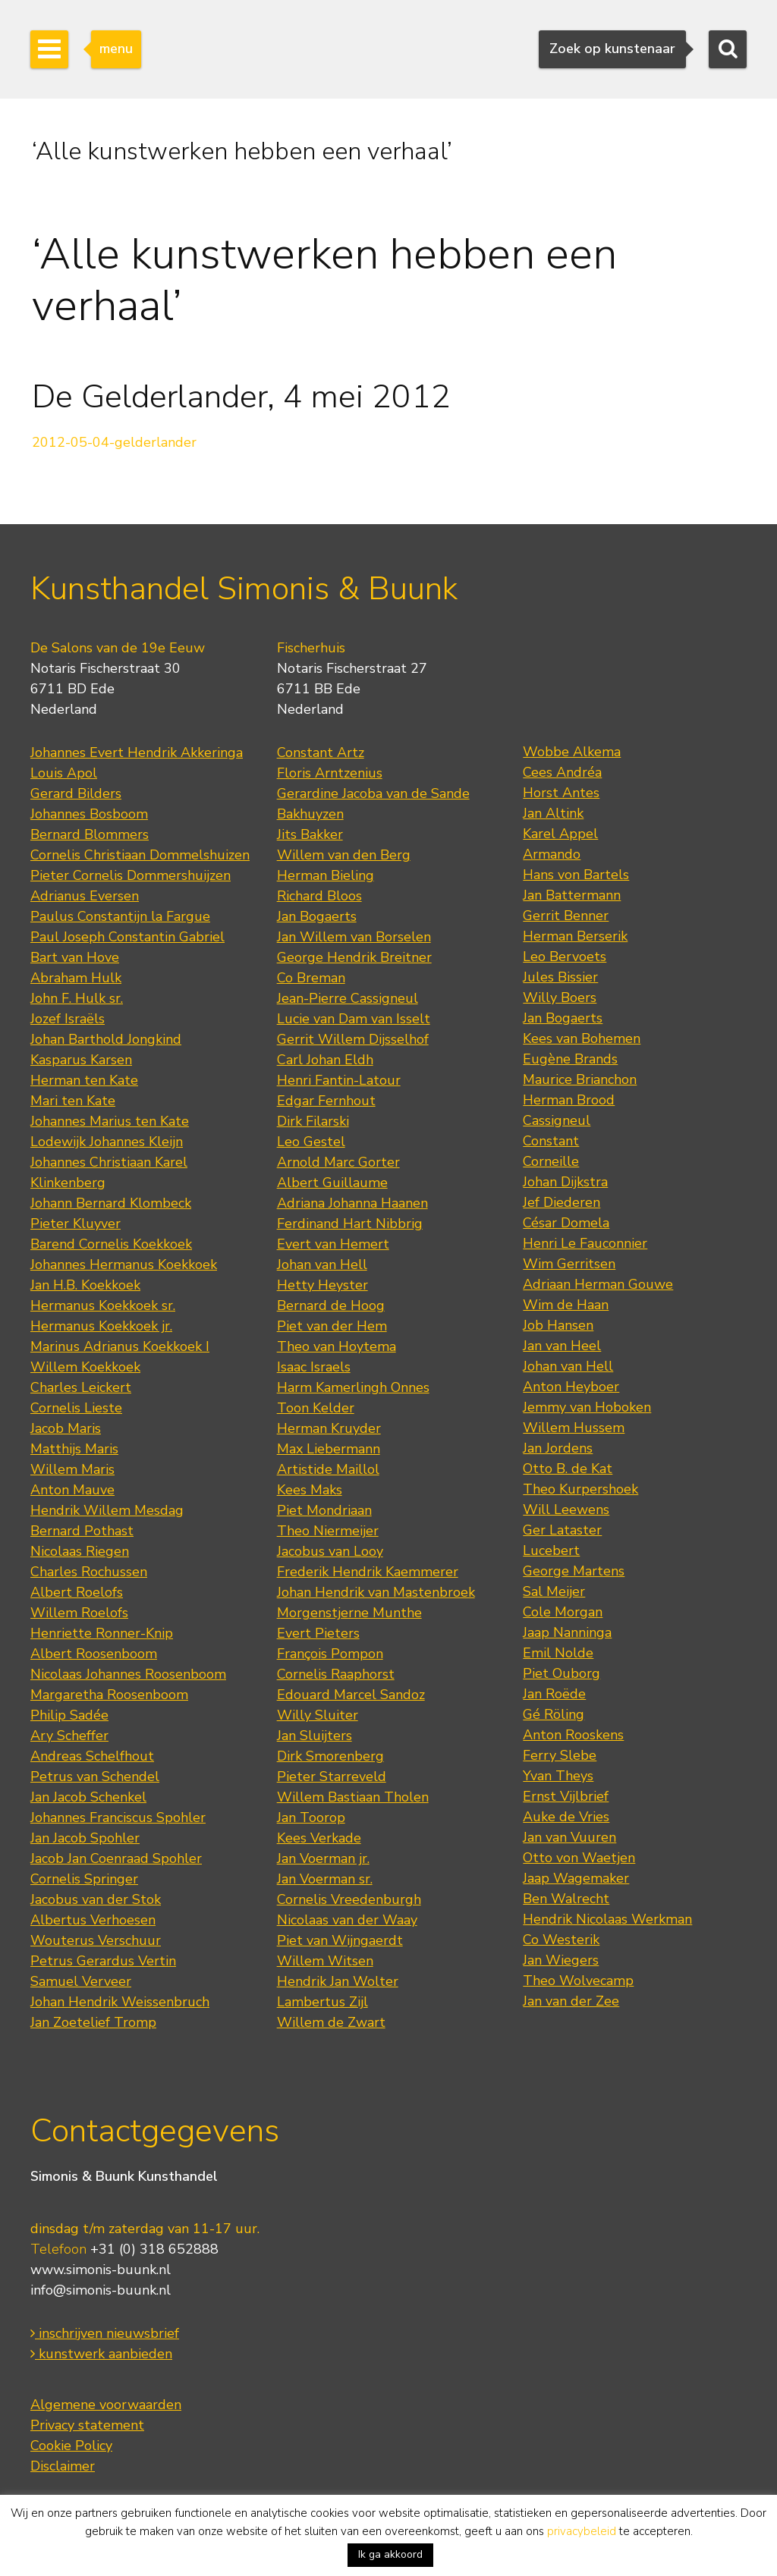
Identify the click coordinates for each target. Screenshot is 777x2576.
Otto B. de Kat (567, 1468)
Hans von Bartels (576, 874)
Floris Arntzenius (329, 773)
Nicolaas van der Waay (347, 1920)
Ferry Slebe (559, 1755)
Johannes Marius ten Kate (109, 1121)
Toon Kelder (315, 1408)
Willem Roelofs (79, 1613)
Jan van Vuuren (569, 1837)
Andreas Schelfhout (92, 1756)
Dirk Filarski (313, 1121)
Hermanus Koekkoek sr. (102, 1305)
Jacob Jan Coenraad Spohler (116, 1858)
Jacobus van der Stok (95, 1899)
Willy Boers (559, 997)
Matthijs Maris (74, 1449)
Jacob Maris (65, 1428)
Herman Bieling (325, 875)
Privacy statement (87, 2425)
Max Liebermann (328, 1449)
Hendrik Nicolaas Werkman (607, 1919)
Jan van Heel (562, 1346)
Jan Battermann (572, 895)
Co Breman (311, 978)
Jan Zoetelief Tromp (93, 2022)
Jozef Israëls (67, 1019)
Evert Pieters (318, 1633)
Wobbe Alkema (572, 752)
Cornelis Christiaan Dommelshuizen (140, 855)
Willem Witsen (325, 1961)
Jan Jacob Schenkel (88, 1797)
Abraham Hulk (75, 978)
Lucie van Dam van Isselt (353, 1019)
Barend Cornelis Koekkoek (111, 1244)
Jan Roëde (554, 1694)
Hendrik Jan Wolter (337, 1981)
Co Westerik (561, 1939)
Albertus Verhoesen (93, 1920)
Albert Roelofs (76, 1592)
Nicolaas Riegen (79, 1551)
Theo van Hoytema (336, 1346)
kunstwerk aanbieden (101, 2354)
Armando (551, 854)
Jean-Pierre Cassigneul (347, 998)
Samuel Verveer (80, 1981)
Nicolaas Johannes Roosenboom (128, 1674)
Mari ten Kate (72, 1101)
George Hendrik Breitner (354, 957)
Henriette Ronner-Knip (101, 1633)
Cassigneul (556, 1120)
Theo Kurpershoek (580, 1489)
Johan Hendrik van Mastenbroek (376, 1592)
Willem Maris (72, 1469)
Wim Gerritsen (569, 1264)
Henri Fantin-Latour (339, 1080)
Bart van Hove (74, 957)
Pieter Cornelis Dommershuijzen (130, 875)
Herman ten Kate (84, 1080)
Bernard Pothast (82, 1531)
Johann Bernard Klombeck (110, 1203)
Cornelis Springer (84, 1879)
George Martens (573, 1571)
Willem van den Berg (344, 855)
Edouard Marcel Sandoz (351, 1694)
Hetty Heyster (322, 1285)
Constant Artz (320, 752)
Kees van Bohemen (581, 1038)
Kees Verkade (319, 1838)
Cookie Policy (71, 2445)
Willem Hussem (573, 1427)
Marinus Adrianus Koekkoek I (119, 1346)
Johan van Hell (322, 1264)
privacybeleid (581, 2531)
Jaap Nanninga (567, 1632)
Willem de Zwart (331, 2022)
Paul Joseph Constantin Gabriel (127, 937)
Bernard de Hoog (331, 1305)
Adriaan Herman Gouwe (598, 1284)
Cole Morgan (562, 1612)
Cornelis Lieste (76, 1408)
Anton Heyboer (571, 1387)
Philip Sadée (69, 1715)
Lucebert (551, 1550)
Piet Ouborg (561, 1673)
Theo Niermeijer (328, 1531)
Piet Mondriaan (324, 1510)
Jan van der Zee (571, 2001)
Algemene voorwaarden (105, 2404)
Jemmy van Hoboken (587, 1407)
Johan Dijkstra (565, 1182)
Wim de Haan (566, 1305)
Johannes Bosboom (89, 814)
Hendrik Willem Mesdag (107, 1510)
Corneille (551, 1161)
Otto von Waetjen (579, 1858)
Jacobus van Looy (330, 1551)
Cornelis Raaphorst (336, 1674)
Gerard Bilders (75, 793)
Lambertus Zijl (322, 2002)
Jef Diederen (561, 1202)
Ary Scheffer (69, 1735)
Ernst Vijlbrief (566, 1796)
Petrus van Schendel (94, 1776)
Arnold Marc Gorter (338, 1162)
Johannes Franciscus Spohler (118, 1817)
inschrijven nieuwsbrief (104, 2333)
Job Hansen (558, 1325)
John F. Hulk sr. (76, 998)
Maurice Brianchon (580, 1079)
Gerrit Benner (566, 915)
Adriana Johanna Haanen (352, 1203)
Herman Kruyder (329, 1428)
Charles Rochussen (88, 1572)
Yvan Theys (558, 1776)
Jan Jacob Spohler (85, 1838)
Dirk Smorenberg (330, 1756)
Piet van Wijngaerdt (340, 1940)
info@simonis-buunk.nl (100, 2290)
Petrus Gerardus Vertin (103, 1961)
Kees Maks (309, 1490)
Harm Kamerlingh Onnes (353, 1387)
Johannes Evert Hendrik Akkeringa (136, 752)
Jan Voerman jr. (323, 1858)
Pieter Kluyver (75, 1223)
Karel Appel (560, 834)
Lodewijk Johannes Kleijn (106, 1141)
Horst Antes (561, 793)
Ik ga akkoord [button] (390, 2554)
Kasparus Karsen (81, 1060)
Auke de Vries (566, 1817)
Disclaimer (62, 2466)
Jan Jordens (558, 1448)
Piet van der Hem (332, 1326)
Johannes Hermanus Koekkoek (123, 1264)
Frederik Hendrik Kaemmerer (367, 1572)
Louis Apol (63, 773)
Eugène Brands (570, 1059)
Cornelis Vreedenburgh (349, 1899)
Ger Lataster (562, 1530)
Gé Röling (553, 1714)
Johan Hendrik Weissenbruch (119, 2002)
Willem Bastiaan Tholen (353, 1797)
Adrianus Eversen (84, 896)
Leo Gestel (311, 1141)
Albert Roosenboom (93, 1654)
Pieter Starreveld (331, 1776)
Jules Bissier (560, 977)
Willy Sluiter (317, 1715)
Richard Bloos (319, 896)
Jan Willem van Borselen (354, 937)
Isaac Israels (314, 1367)
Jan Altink (553, 813)
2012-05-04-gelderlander (114, 442)
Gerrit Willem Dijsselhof (353, 1039)
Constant (551, 1141)
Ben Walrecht (566, 1899)
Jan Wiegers (561, 1960)
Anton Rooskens (573, 1735)
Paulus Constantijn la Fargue (120, 916)
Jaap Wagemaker (576, 1878)
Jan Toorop (311, 1817)
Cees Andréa (562, 772)
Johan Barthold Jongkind (105, 1039)
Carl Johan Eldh (325, 1060)
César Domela (566, 1223)
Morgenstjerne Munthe (349, 1613)
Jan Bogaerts (317, 916)
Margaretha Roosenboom (109, 1694)
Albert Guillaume (332, 1182)
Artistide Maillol (328, 1469)
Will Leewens (566, 1509)
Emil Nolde (558, 1653)
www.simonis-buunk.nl (100, 2269)
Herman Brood (569, 1100)
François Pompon (330, 1654)
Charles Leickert (80, 1387)
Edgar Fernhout (326, 1101)
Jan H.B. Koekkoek (85, 1285)
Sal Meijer (554, 1591)
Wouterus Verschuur (95, 1940)
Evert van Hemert (333, 1244)
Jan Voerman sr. (325, 1879)
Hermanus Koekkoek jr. (101, 1326)
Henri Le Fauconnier (585, 1243)
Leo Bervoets (564, 956)
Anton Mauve (72, 1490)
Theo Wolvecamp (578, 1980)
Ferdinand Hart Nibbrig (350, 1223)
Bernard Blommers (89, 834)
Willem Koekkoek (85, 1367)
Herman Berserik (575, 936)
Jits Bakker (310, 834)
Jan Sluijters (314, 1735)
